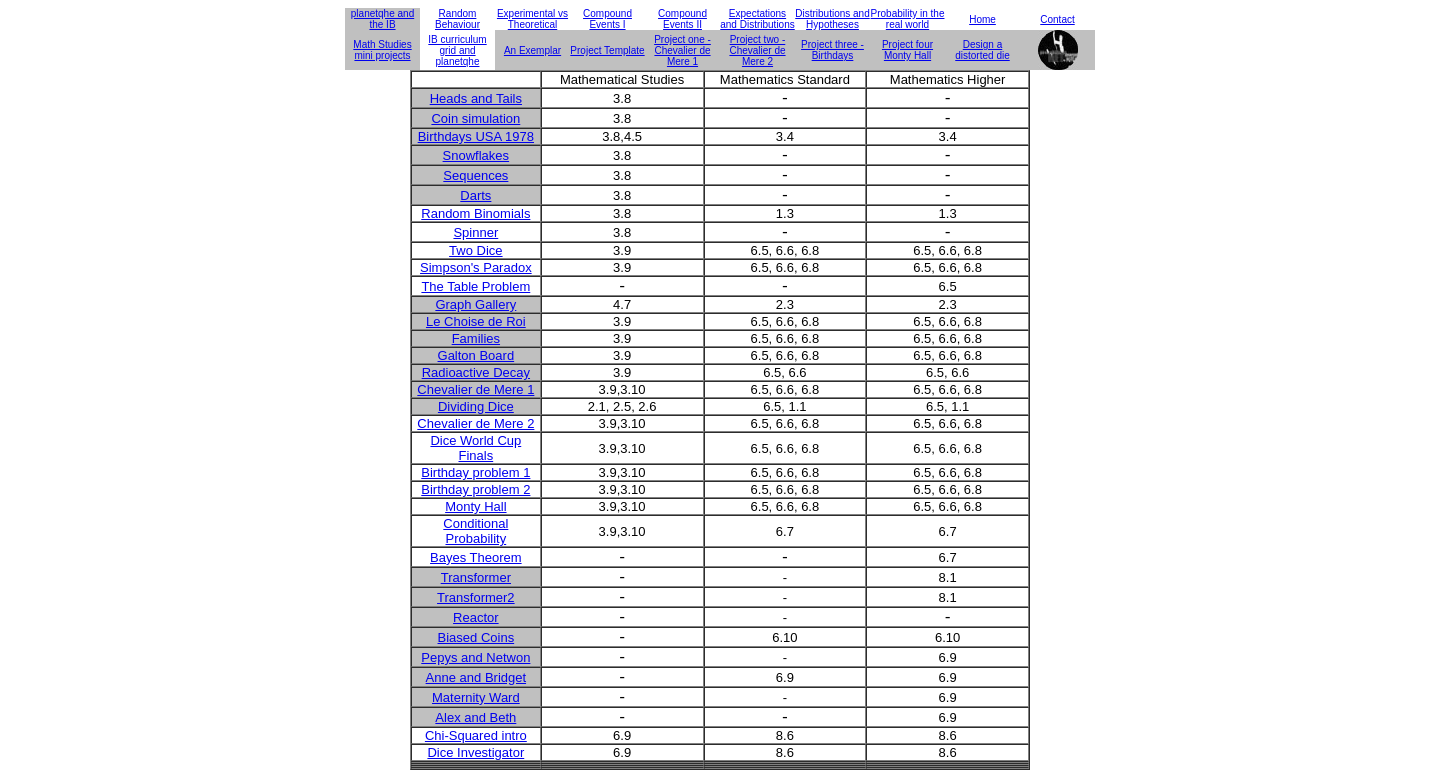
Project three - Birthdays (832, 50)
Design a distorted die (982, 50)
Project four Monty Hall (907, 50)
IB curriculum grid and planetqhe (457, 50)
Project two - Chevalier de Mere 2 (757, 50)
